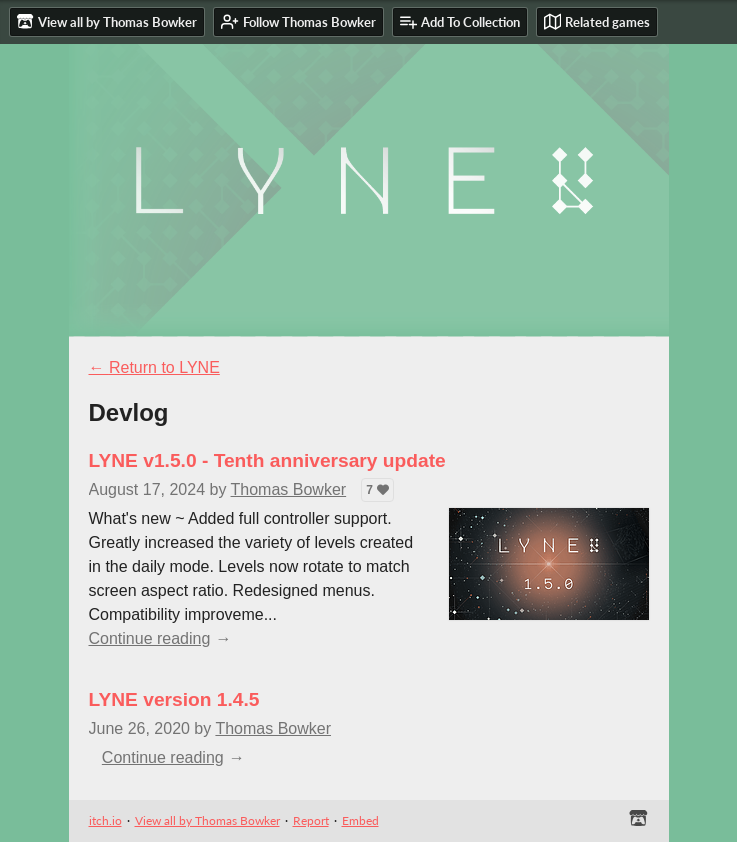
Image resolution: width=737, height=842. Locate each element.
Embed (360, 820)
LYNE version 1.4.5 (174, 699)
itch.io (105, 820)
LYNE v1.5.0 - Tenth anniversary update (267, 460)
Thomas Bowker (289, 489)
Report (311, 820)
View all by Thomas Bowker (207, 820)
